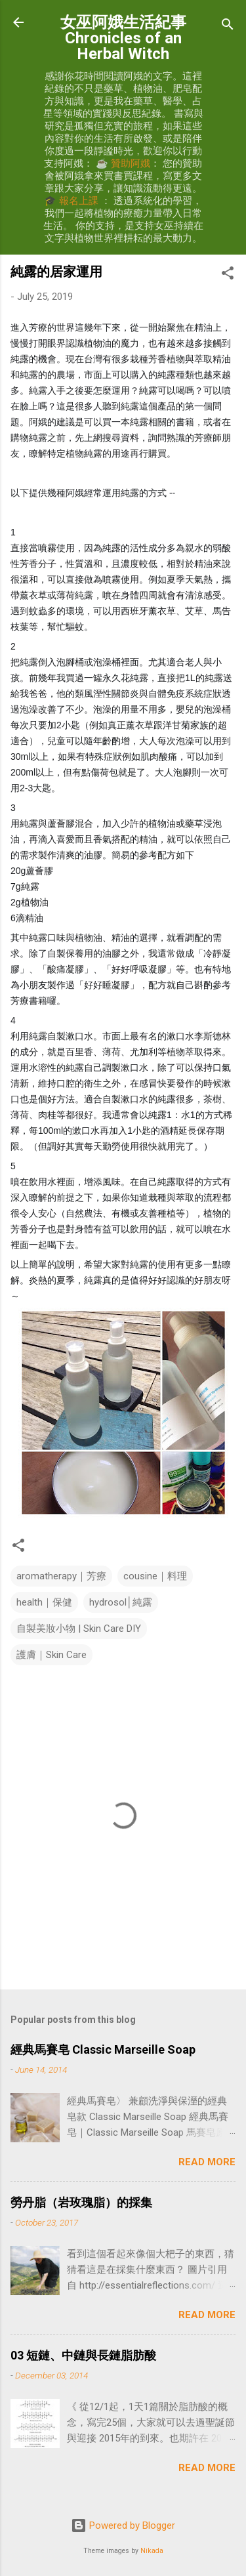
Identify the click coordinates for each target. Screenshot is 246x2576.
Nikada (151, 2550)
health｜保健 (44, 1602)
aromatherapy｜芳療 (61, 1576)
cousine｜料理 (155, 1576)
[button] (228, 275)
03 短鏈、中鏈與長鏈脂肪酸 (83, 2355)
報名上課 (78, 201)
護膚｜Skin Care (51, 1655)
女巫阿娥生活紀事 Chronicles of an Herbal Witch (123, 38)
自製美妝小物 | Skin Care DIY (78, 1628)
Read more (207, 2162)
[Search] (228, 27)
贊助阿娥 (130, 163)
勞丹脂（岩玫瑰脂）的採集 (81, 2202)
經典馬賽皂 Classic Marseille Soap (102, 2049)
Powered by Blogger (123, 2525)
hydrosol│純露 (120, 1602)
